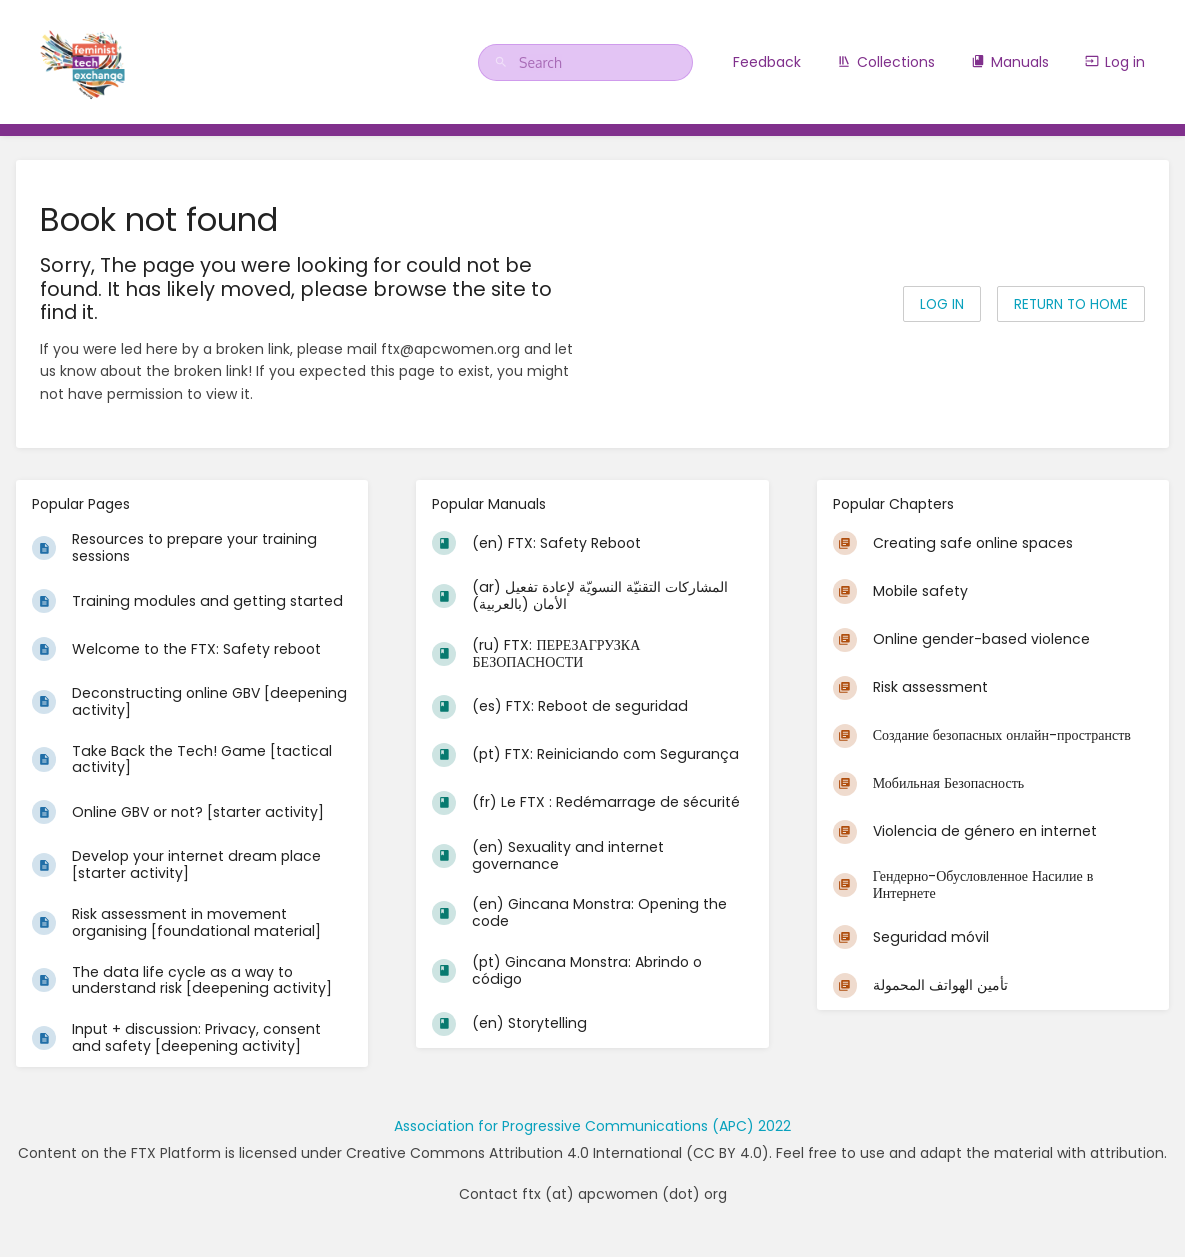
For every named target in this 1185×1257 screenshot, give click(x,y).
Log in (1115, 62)
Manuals (1010, 62)
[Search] (504, 62)
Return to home (1071, 304)
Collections (886, 62)
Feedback (767, 62)
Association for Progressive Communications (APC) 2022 (592, 1126)
